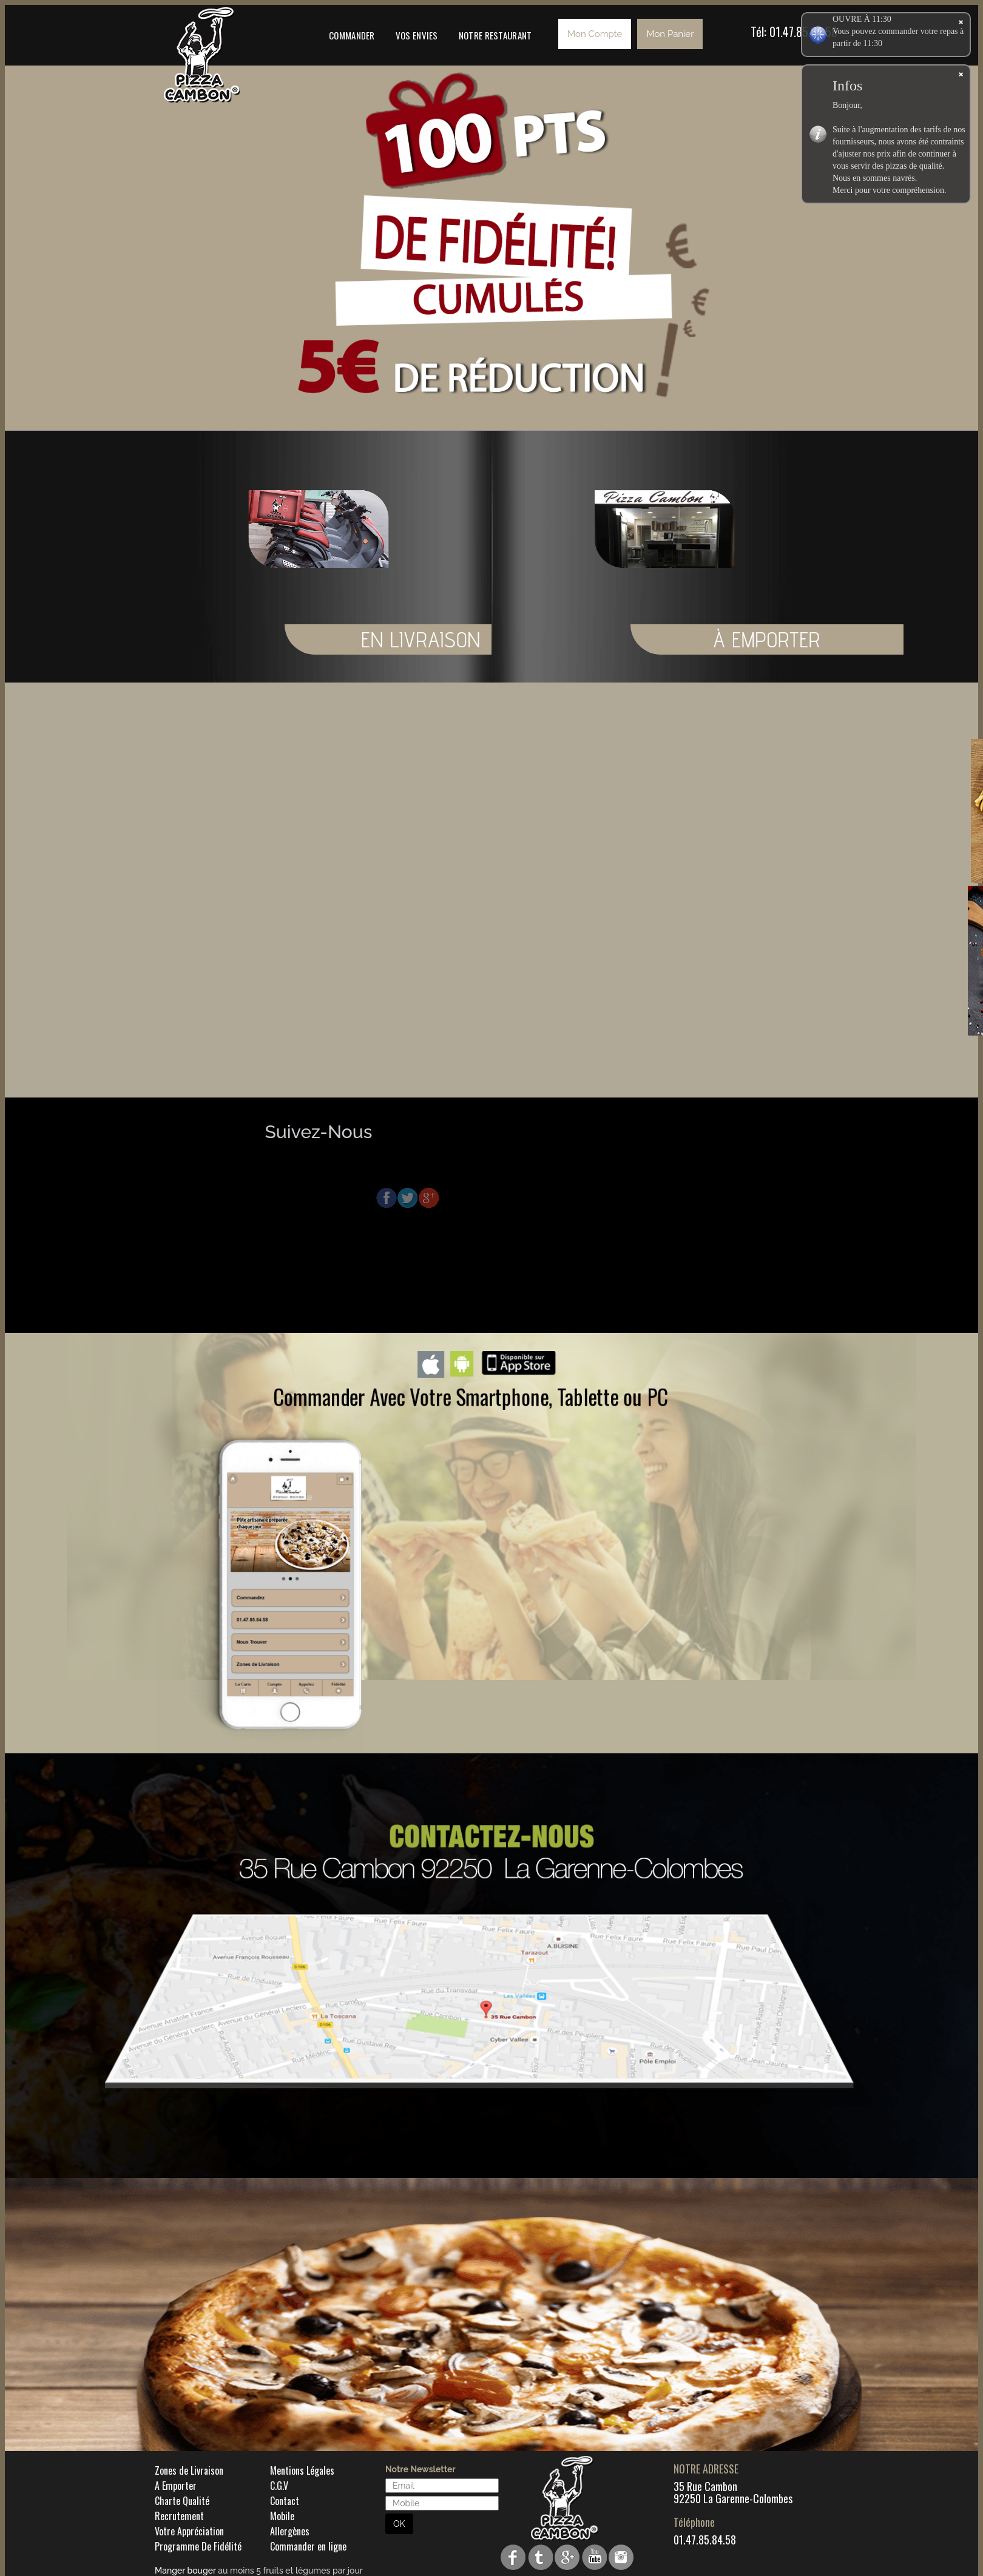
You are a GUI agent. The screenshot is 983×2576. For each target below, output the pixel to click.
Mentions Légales (302, 2470)
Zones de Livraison (189, 2470)
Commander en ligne (308, 2546)
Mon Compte (594, 34)
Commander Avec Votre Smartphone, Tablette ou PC (470, 1396)
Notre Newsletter (420, 2469)
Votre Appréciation (189, 2531)
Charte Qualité (182, 2500)
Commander (352, 35)
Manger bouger (185, 2570)
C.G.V (279, 2485)
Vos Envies (417, 35)
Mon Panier (670, 34)
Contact (284, 2500)
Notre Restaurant (495, 35)
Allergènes (289, 2531)
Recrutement (179, 2516)
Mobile (282, 2516)
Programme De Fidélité (198, 2546)
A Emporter (176, 2485)
